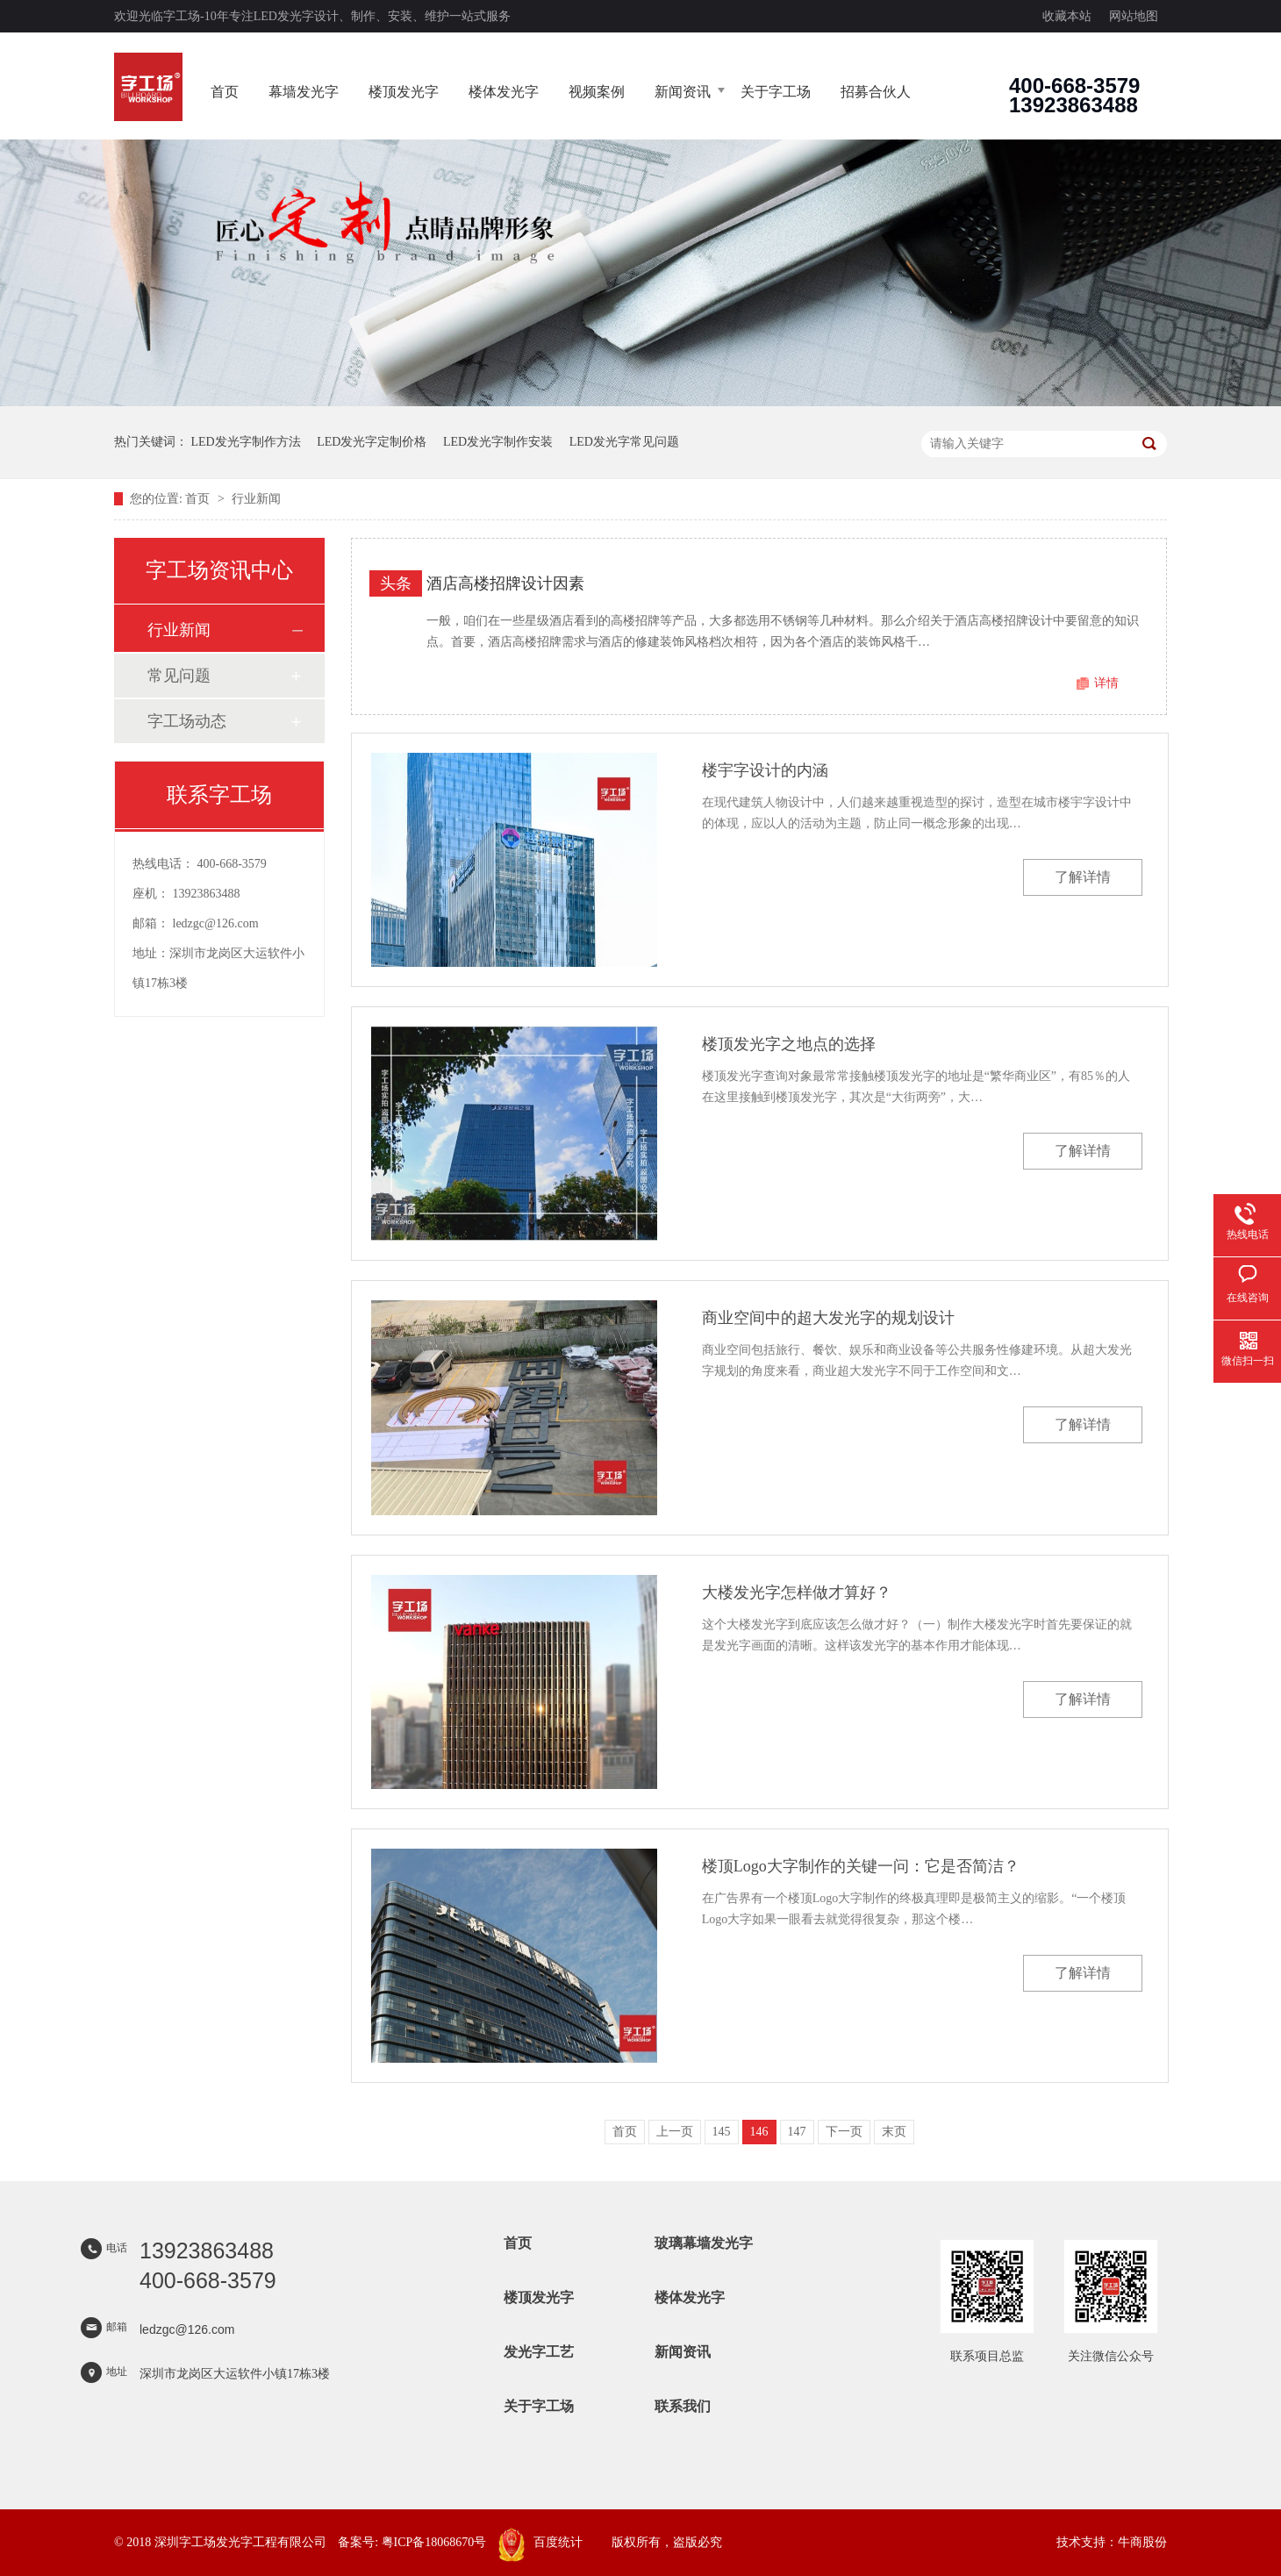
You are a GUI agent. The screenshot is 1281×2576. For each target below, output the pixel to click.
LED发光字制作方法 (246, 441)
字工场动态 (186, 721)
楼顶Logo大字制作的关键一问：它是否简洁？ (861, 1866)
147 (797, 2131)
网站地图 (1133, 16)
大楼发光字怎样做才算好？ (796, 1592)
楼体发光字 (504, 91)
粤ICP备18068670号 (434, 2542)
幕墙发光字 (303, 91)
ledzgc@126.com (216, 923)
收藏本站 (1066, 16)
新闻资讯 (683, 91)
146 (759, 2131)
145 (721, 2131)
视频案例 (597, 91)
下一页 (844, 2131)
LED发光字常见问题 (624, 441)
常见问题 (179, 675)
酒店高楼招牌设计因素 (505, 583)
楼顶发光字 (404, 91)
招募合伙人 (876, 91)
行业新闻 (256, 498)
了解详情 (1083, 876)
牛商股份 (1142, 2542)
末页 (894, 2131)
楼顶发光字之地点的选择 (789, 1044)
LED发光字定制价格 (371, 441)
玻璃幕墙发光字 (704, 2243)
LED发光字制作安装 (498, 441)
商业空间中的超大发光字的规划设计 (828, 1318)
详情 (1106, 683)
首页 (225, 91)
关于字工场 (776, 91)
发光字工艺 (539, 2351)
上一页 (674, 2131)
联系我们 (683, 2406)
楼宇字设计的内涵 (765, 770)
